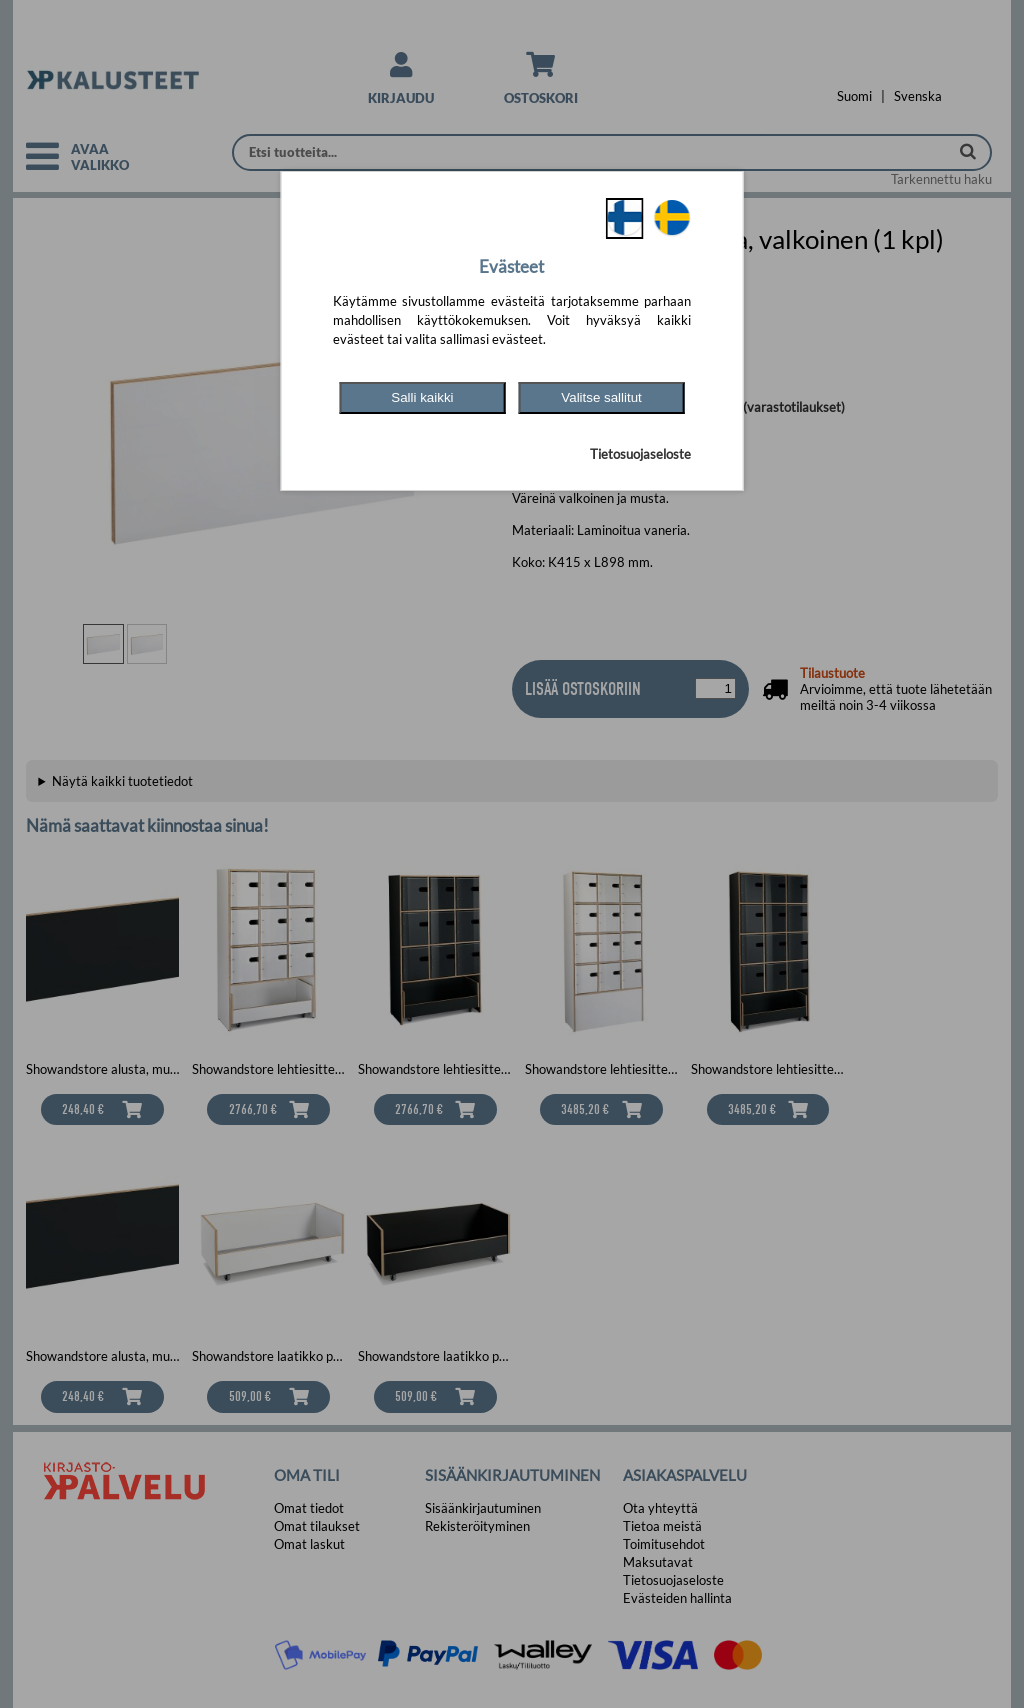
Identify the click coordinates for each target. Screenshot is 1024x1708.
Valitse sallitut (601, 397)
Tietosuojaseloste (640, 454)
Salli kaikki (422, 397)
